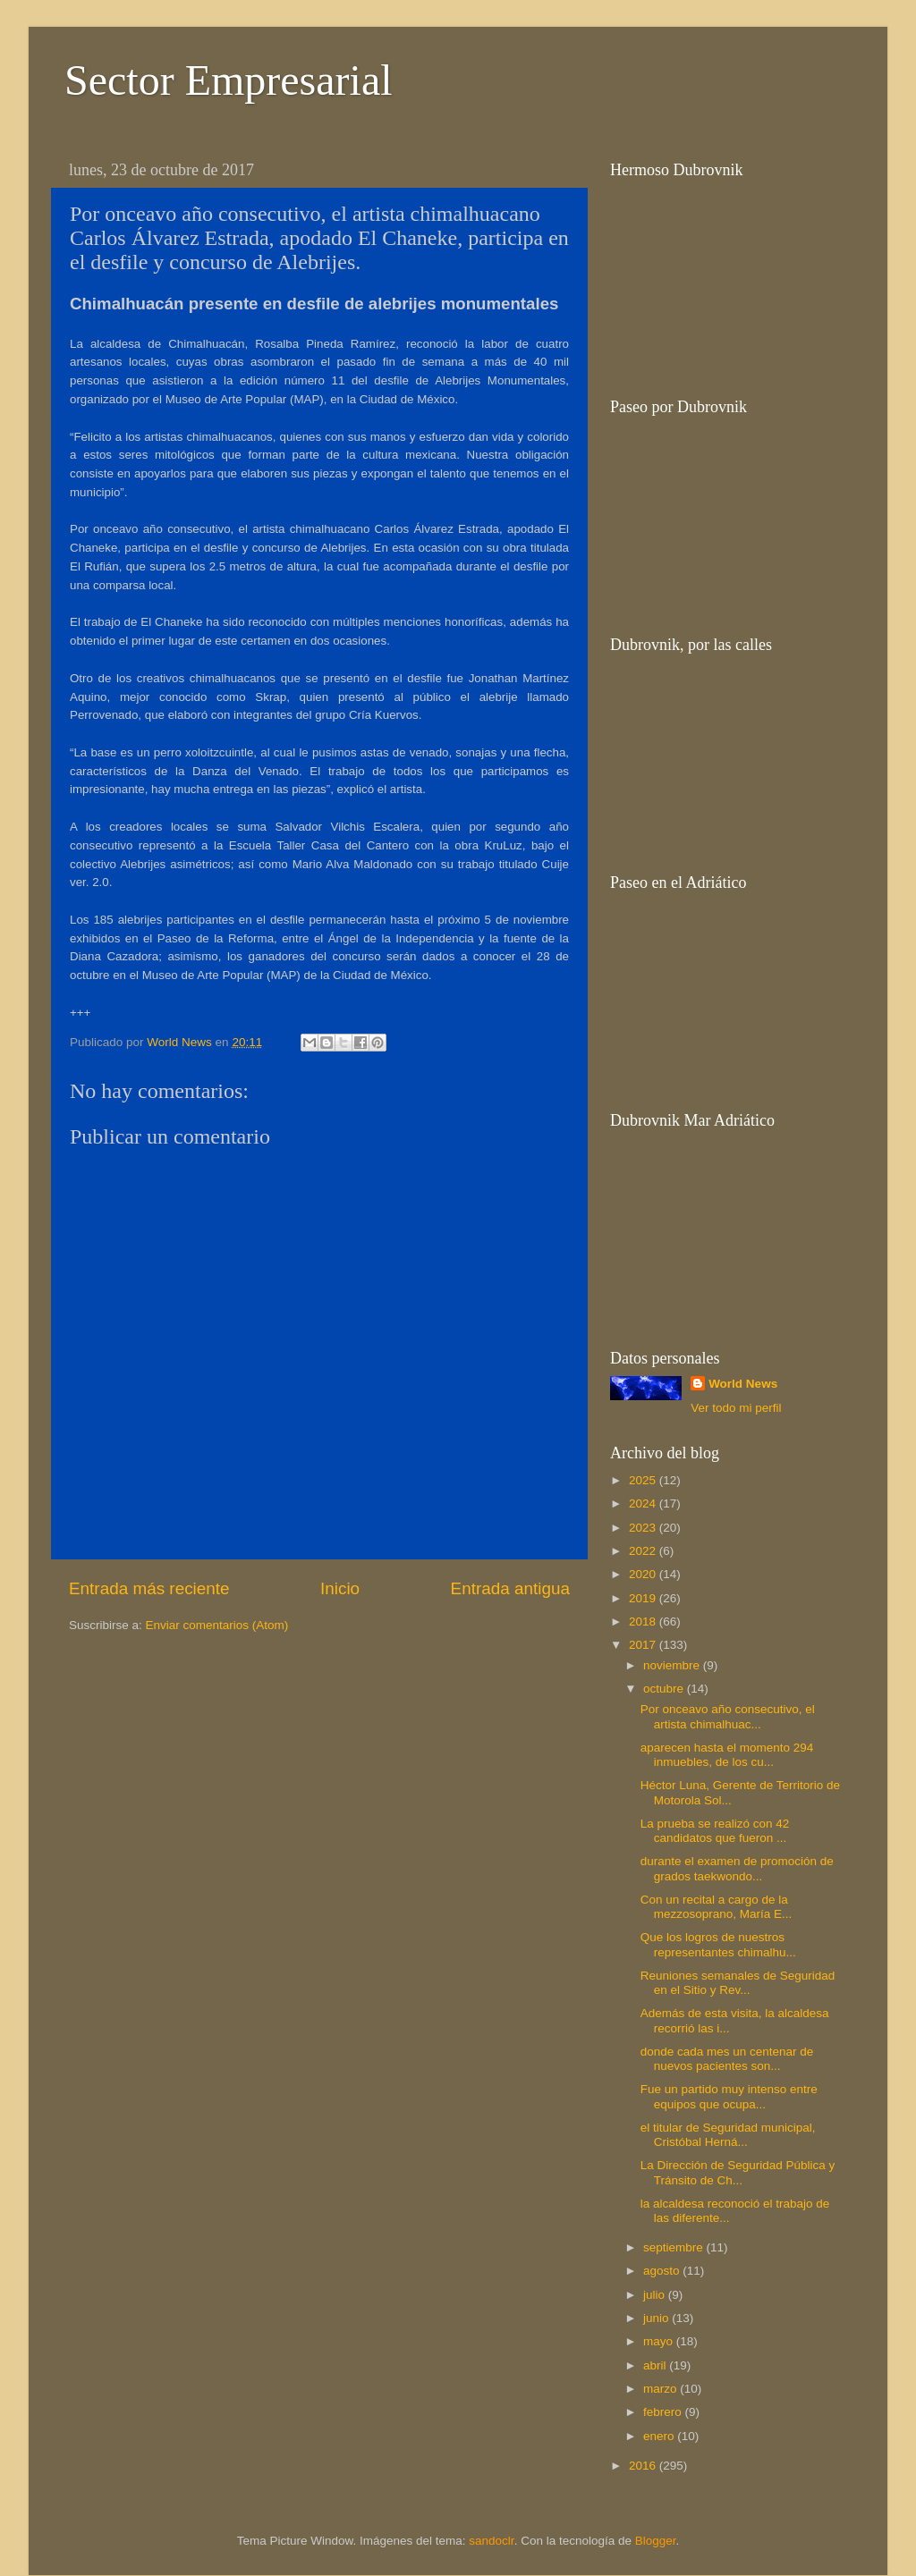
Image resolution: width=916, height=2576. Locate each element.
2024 (644, 1503)
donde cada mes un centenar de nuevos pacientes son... (727, 2059)
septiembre (675, 2247)
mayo (659, 2341)
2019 (644, 1598)
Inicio (340, 1588)
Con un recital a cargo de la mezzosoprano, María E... (716, 1907)
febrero (664, 2412)
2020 (644, 1574)
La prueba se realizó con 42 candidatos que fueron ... (715, 1831)
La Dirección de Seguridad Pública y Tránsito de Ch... (737, 2172)
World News (742, 1383)
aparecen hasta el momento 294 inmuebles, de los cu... (727, 1755)
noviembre (673, 1665)
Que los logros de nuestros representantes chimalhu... (718, 1944)
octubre (665, 1688)
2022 (644, 1551)
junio (657, 2318)
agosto (663, 2270)
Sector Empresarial (228, 80)
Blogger (655, 2540)
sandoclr (491, 2540)
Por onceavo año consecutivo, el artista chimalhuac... (727, 1716)
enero (660, 2436)
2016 (644, 2465)
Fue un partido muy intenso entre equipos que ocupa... (729, 2096)
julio (655, 2295)
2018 (644, 1621)
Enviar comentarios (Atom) (217, 1625)
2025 (644, 1480)
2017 (644, 1644)
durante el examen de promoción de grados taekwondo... (737, 1868)
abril (656, 2365)
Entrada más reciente (149, 1588)
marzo (661, 2388)
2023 (644, 1527)
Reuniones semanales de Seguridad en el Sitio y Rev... (737, 1983)
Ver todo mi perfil (736, 1408)
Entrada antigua (510, 1588)
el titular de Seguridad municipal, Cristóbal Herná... (728, 2135)
